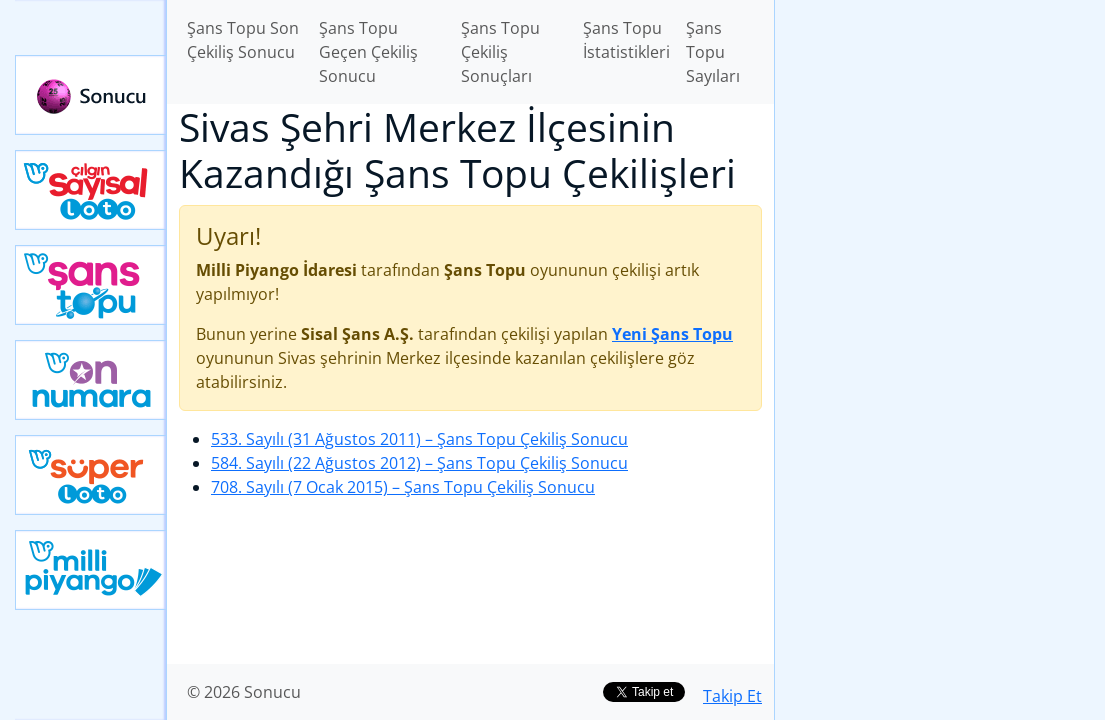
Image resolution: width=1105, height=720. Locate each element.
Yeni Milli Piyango (91, 570)
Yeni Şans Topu (91, 285)
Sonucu (91, 95)
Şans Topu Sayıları (713, 52)
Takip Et (732, 696)
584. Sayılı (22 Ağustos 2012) (419, 463)
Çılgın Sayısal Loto (91, 190)
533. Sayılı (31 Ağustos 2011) (419, 439)
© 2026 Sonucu (244, 692)
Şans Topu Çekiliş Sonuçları (500, 52)
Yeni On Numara (91, 380)
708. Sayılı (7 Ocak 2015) (403, 487)
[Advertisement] (940, 141)
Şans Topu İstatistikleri (626, 40)
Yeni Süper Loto (91, 475)
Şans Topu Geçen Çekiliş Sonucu (368, 52)
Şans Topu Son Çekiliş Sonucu (243, 40)
